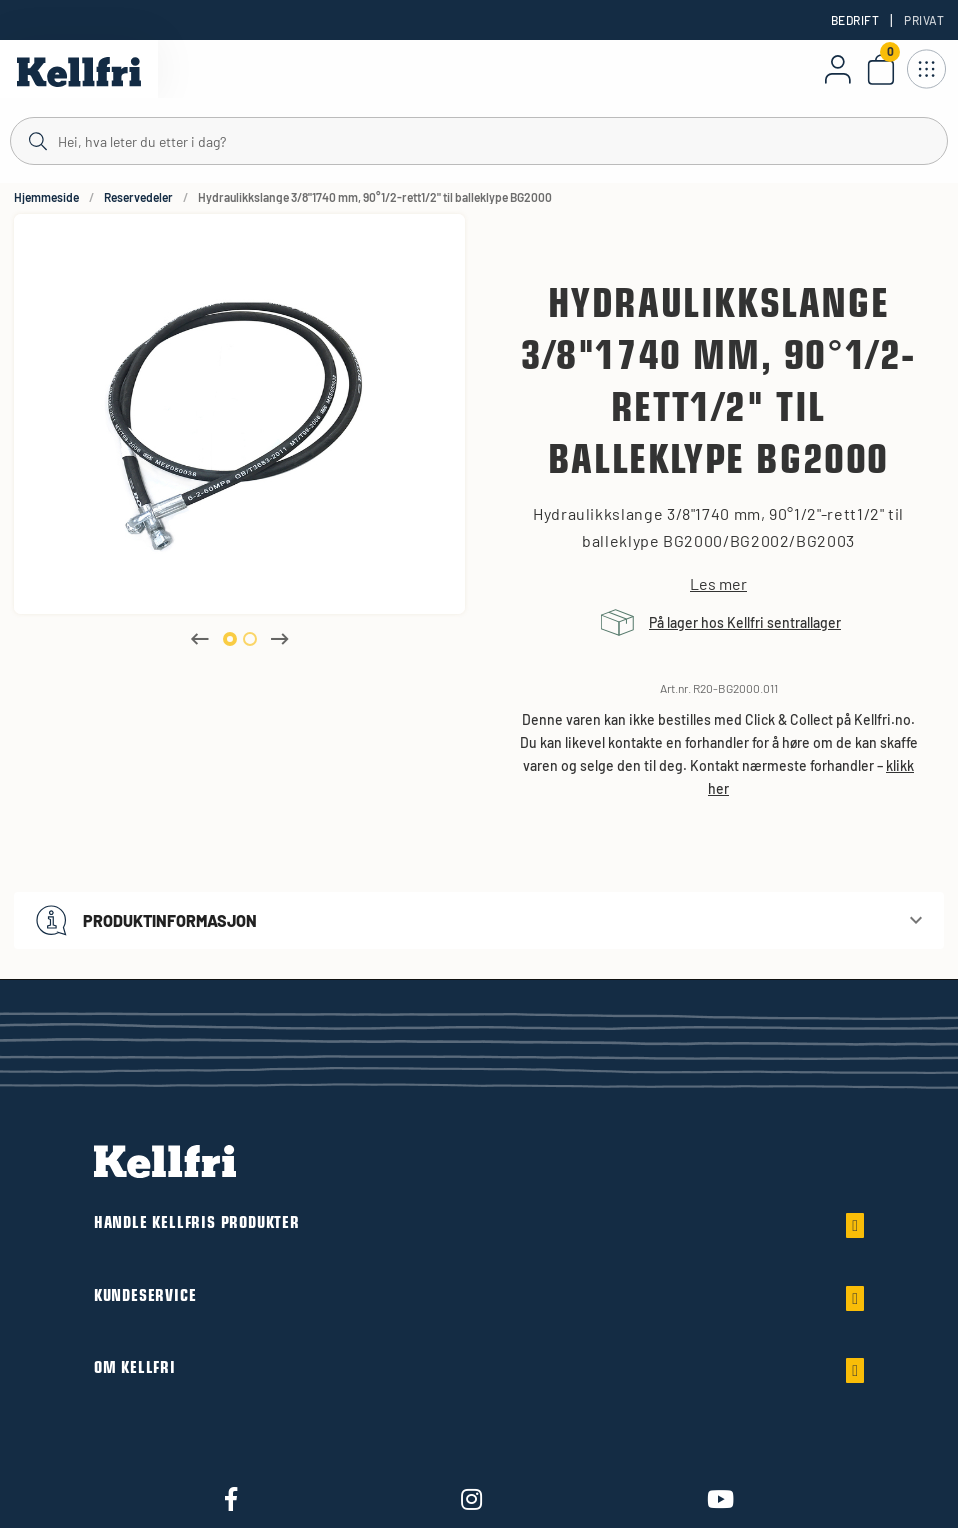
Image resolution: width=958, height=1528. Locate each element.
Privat (924, 20)
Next (280, 639)
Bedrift (855, 20)
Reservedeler (138, 197)
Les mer (718, 584)
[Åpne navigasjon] (926, 69)
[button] (479, 920)
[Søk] (479, 140)
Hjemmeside (46, 197)
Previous (200, 639)
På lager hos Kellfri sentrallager (745, 622)
